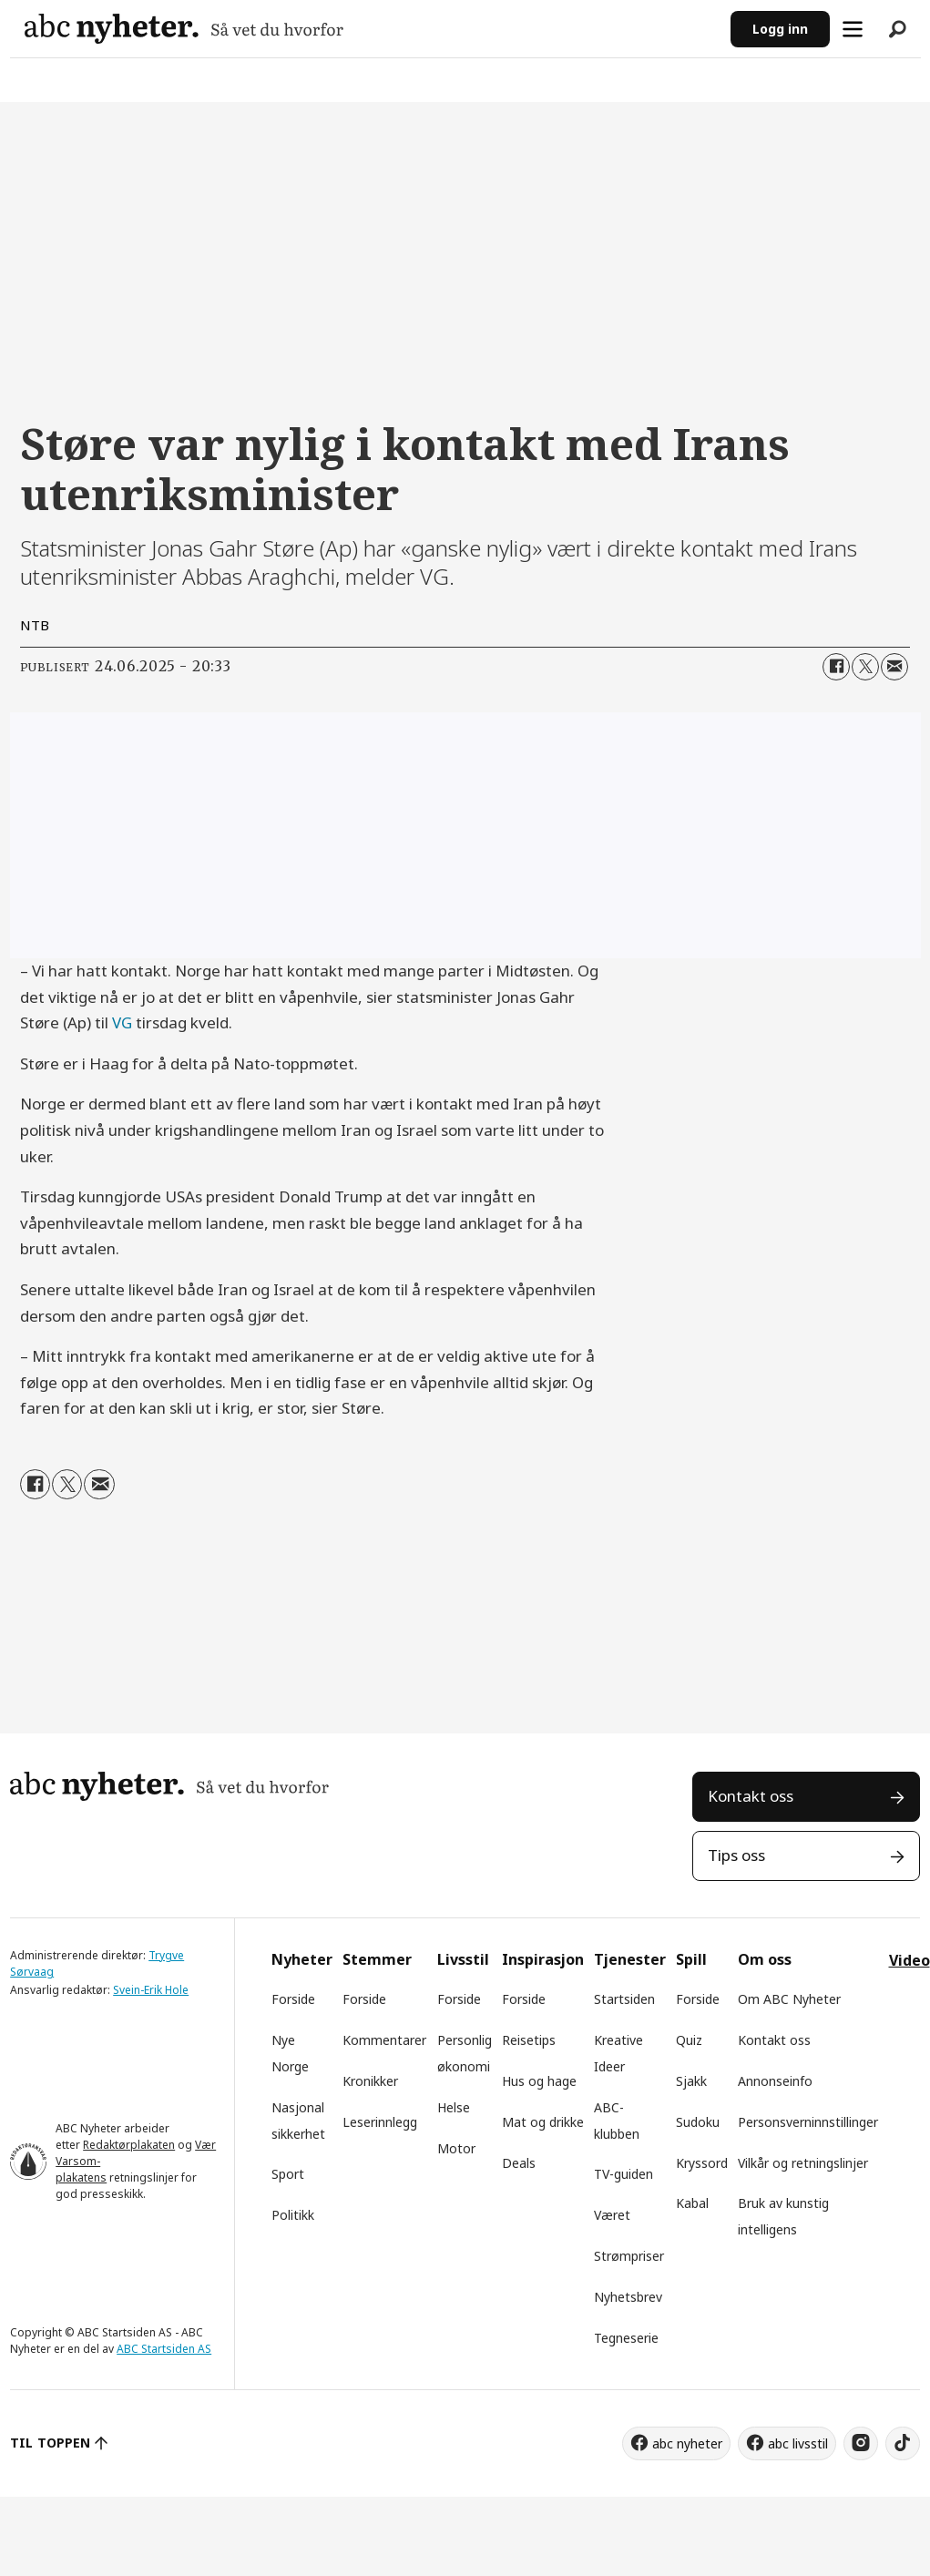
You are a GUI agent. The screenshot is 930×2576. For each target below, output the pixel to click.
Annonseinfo (775, 2081)
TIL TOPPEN (50, 2442)
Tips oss (736, 1855)
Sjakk (691, 2081)
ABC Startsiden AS (164, 2348)
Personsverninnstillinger (808, 2122)
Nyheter (301, 1959)
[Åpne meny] (852, 29)
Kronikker (370, 2081)
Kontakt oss (750, 1795)
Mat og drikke (543, 2122)
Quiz (689, 2040)
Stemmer (377, 1959)
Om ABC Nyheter (789, 1999)
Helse (453, 2107)
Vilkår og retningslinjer (803, 2163)
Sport (287, 2173)
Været (612, 2214)
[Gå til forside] (184, 28)
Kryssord (702, 2163)
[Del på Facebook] (836, 666)
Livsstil (463, 1959)
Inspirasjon (543, 1959)
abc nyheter (687, 2443)
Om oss (765, 1959)
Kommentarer (384, 2040)
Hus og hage (539, 2081)
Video (909, 1960)
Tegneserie (626, 2337)
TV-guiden (623, 2173)
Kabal (692, 2203)
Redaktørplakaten (129, 2144)
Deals (519, 2163)
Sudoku (698, 2122)
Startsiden (624, 1999)
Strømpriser (629, 2255)
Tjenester (630, 1959)
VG (124, 1022)
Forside (293, 1999)
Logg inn (780, 28)
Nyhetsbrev (628, 2296)
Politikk (292, 2214)
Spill (691, 1959)
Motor (456, 2148)
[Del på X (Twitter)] (865, 666)
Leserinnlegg (379, 2122)
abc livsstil (798, 2443)
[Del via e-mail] (894, 666)
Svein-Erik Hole (151, 1990)
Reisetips (529, 2040)
